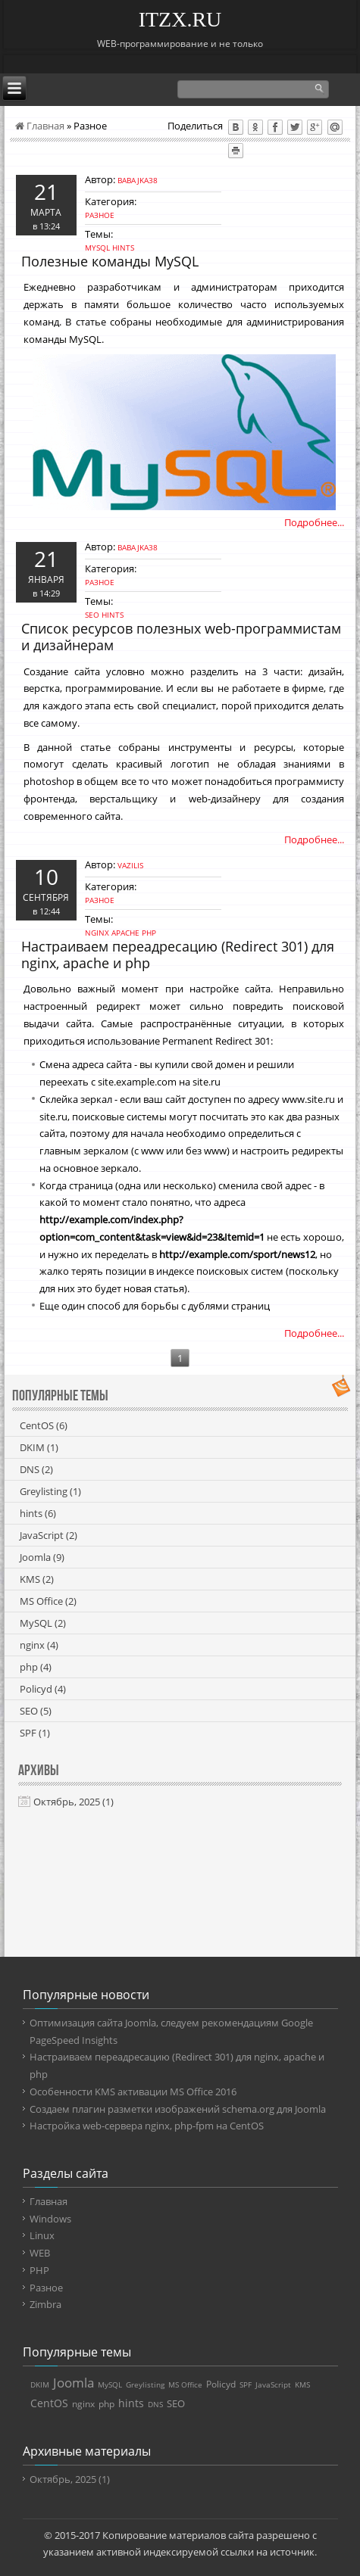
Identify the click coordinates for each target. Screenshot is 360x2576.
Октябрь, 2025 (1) (73, 1801)
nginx (97, 932)
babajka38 (137, 180)
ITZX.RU (180, 19)
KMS (37, 1579)
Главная (39, 125)
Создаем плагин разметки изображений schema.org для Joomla (178, 2109)
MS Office (48, 1601)
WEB (40, 2253)
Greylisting (50, 1491)
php (149, 932)
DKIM (39, 1447)
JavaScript (48, 1535)
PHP (39, 2270)
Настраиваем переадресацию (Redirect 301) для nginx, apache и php (177, 954)
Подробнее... (314, 522)
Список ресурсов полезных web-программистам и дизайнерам (181, 636)
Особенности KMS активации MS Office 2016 (133, 2091)
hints (123, 247)
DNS (36, 1469)
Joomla (42, 1557)
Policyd (43, 1689)
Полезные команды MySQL (110, 261)
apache (125, 932)
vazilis (130, 865)
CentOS (43, 1425)
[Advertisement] (180, 1892)
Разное (99, 215)
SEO (92, 614)
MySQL (97, 247)
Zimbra (45, 2304)
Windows (50, 2219)
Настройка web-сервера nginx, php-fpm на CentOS (147, 2125)
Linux (42, 2235)
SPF (35, 1733)
